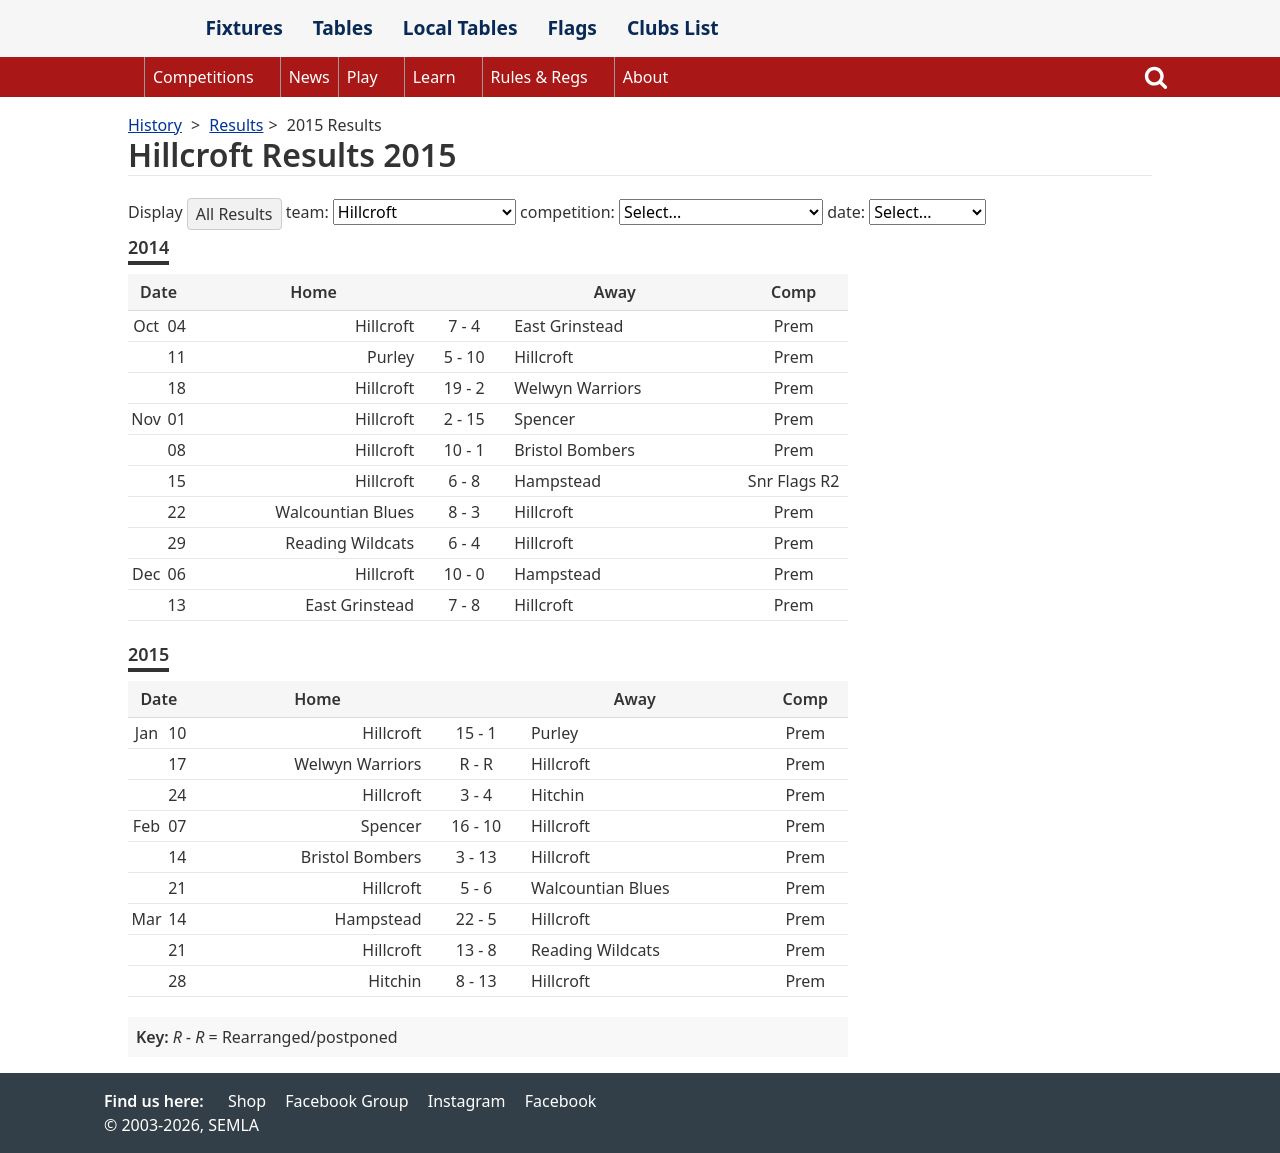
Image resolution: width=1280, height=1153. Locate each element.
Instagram (467, 1101)
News (309, 77)
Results (236, 125)
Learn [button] (434, 77)
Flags (572, 27)
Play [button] (362, 77)
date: (848, 212)
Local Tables (460, 27)
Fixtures (243, 27)
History (155, 125)
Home (124, 77)
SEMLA (147, 29)
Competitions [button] (203, 77)
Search (1156, 77)
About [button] (645, 77)
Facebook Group (346, 1101)
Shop (247, 1101)
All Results (234, 214)
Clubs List (673, 27)
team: (309, 212)
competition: (569, 212)
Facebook (561, 1101)
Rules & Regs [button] (539, 77)
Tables (343, 27)
